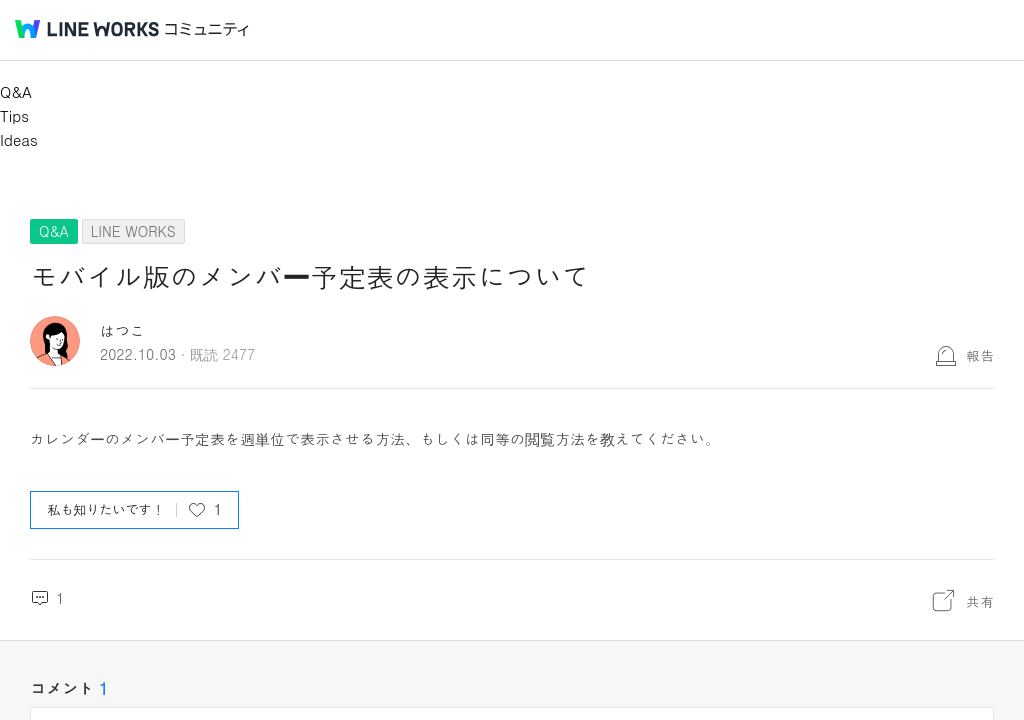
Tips (14, 115)
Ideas (19, 139)
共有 (980, 601)
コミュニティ (207, 29)
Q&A (16, 91)
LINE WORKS (133, 231)
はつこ (122, 330)
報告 (980, 355)
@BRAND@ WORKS (87, 29)
